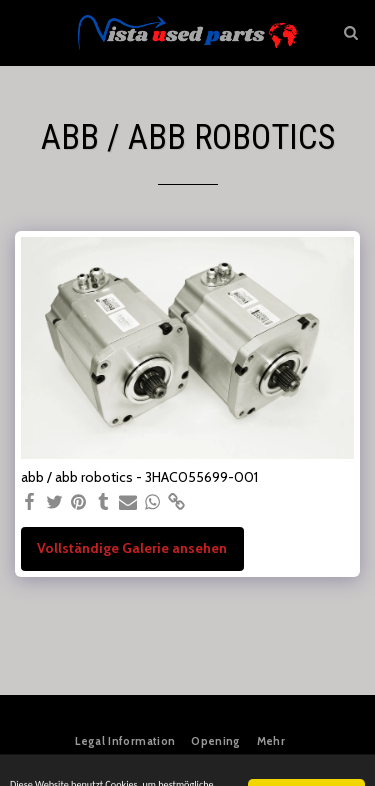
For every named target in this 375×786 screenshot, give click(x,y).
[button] (22, 32)
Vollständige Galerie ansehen (132, 548)
